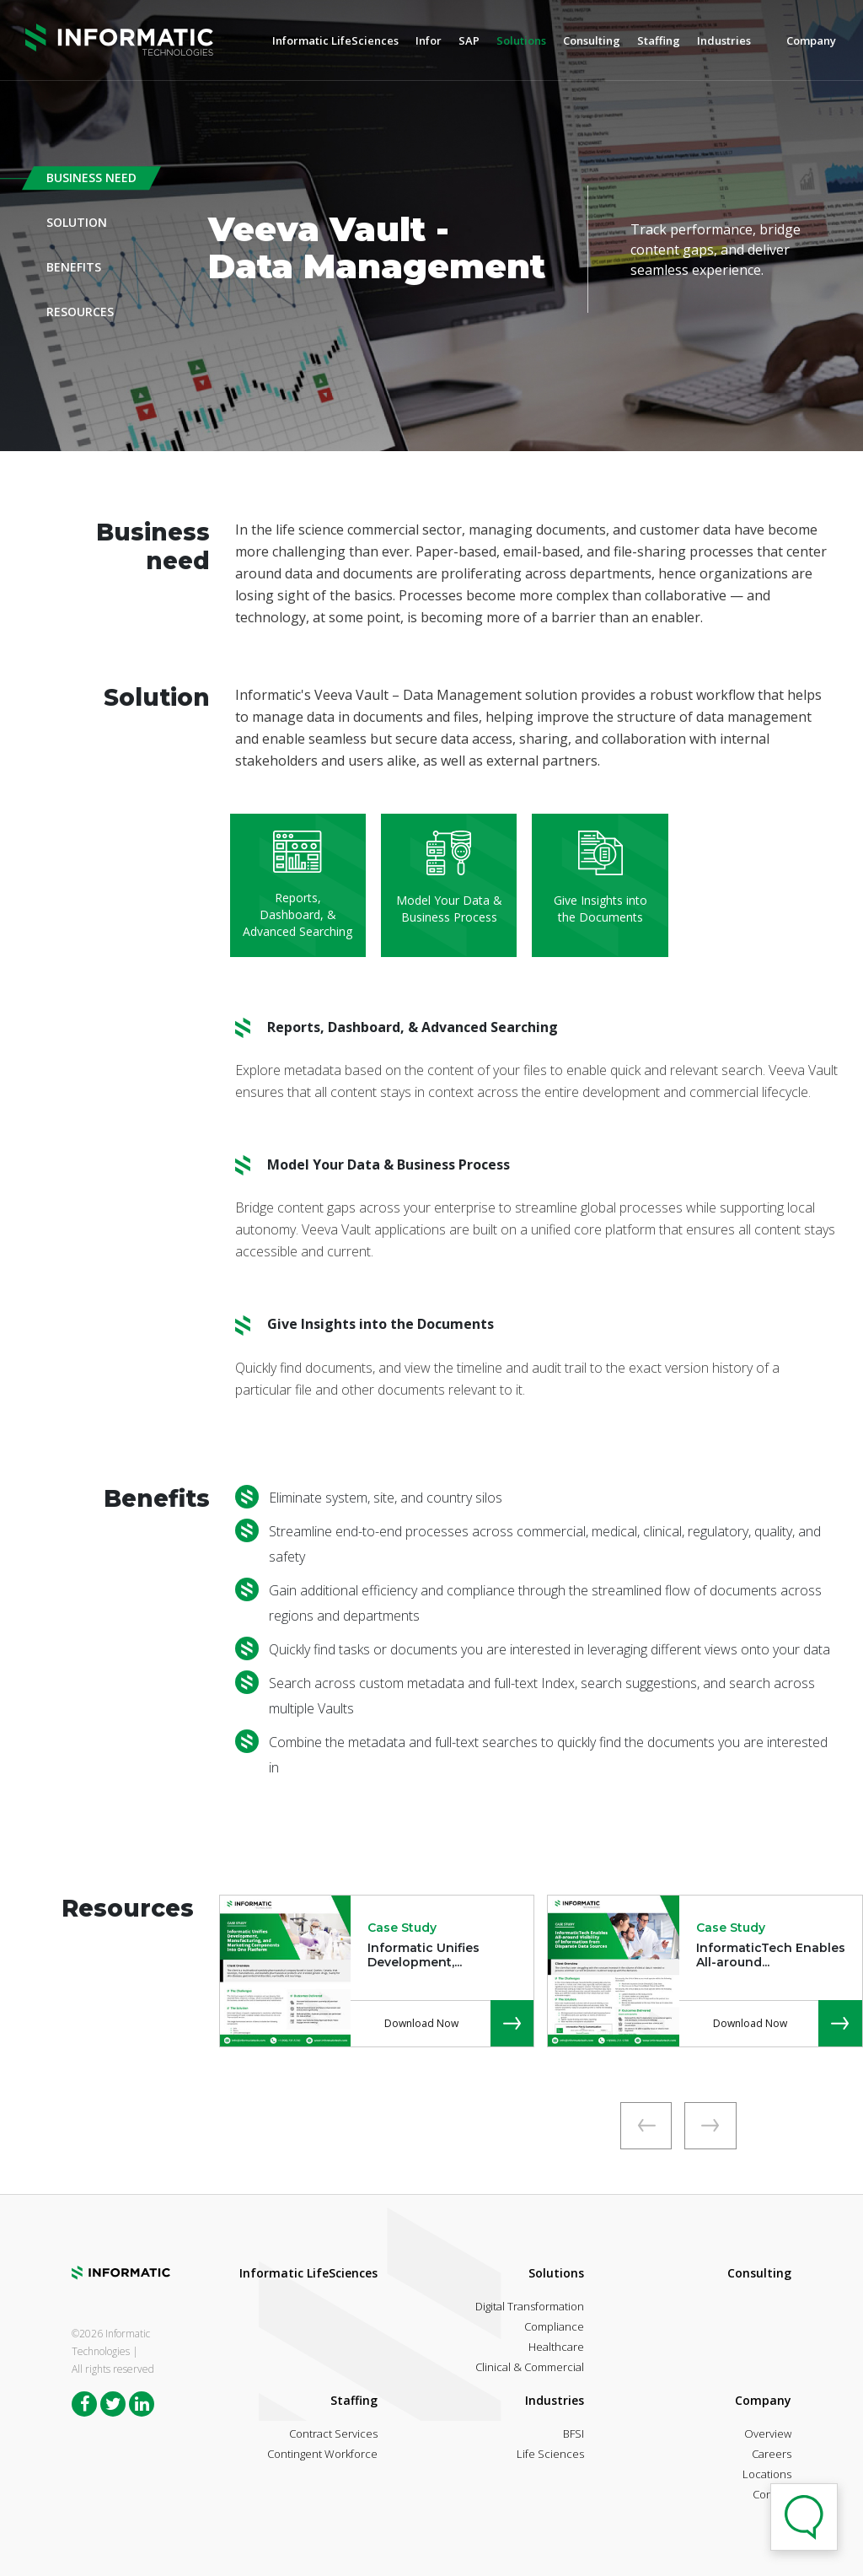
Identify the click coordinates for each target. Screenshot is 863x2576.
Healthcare (556, 2346)
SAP (469, 41)
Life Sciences (550, 2453)
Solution (76, 222)
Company (811, 41)
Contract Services (333, 2433)
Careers (771, 2453)
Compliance (554, 2326)
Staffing (658, 41)
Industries (724, 41)
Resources (80, 312)
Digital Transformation (529, 2306)
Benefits (73, 267)
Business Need (91, 177)
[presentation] (645, 2125)
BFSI (573, 2433)
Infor (428, 41)
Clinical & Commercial (529, 2366)
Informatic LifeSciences (335, 41)
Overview (767, 2433)
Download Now (421, 2023)
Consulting (591, 41)
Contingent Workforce (322, 2453)
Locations (766, 2474)
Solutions (521, 41)
